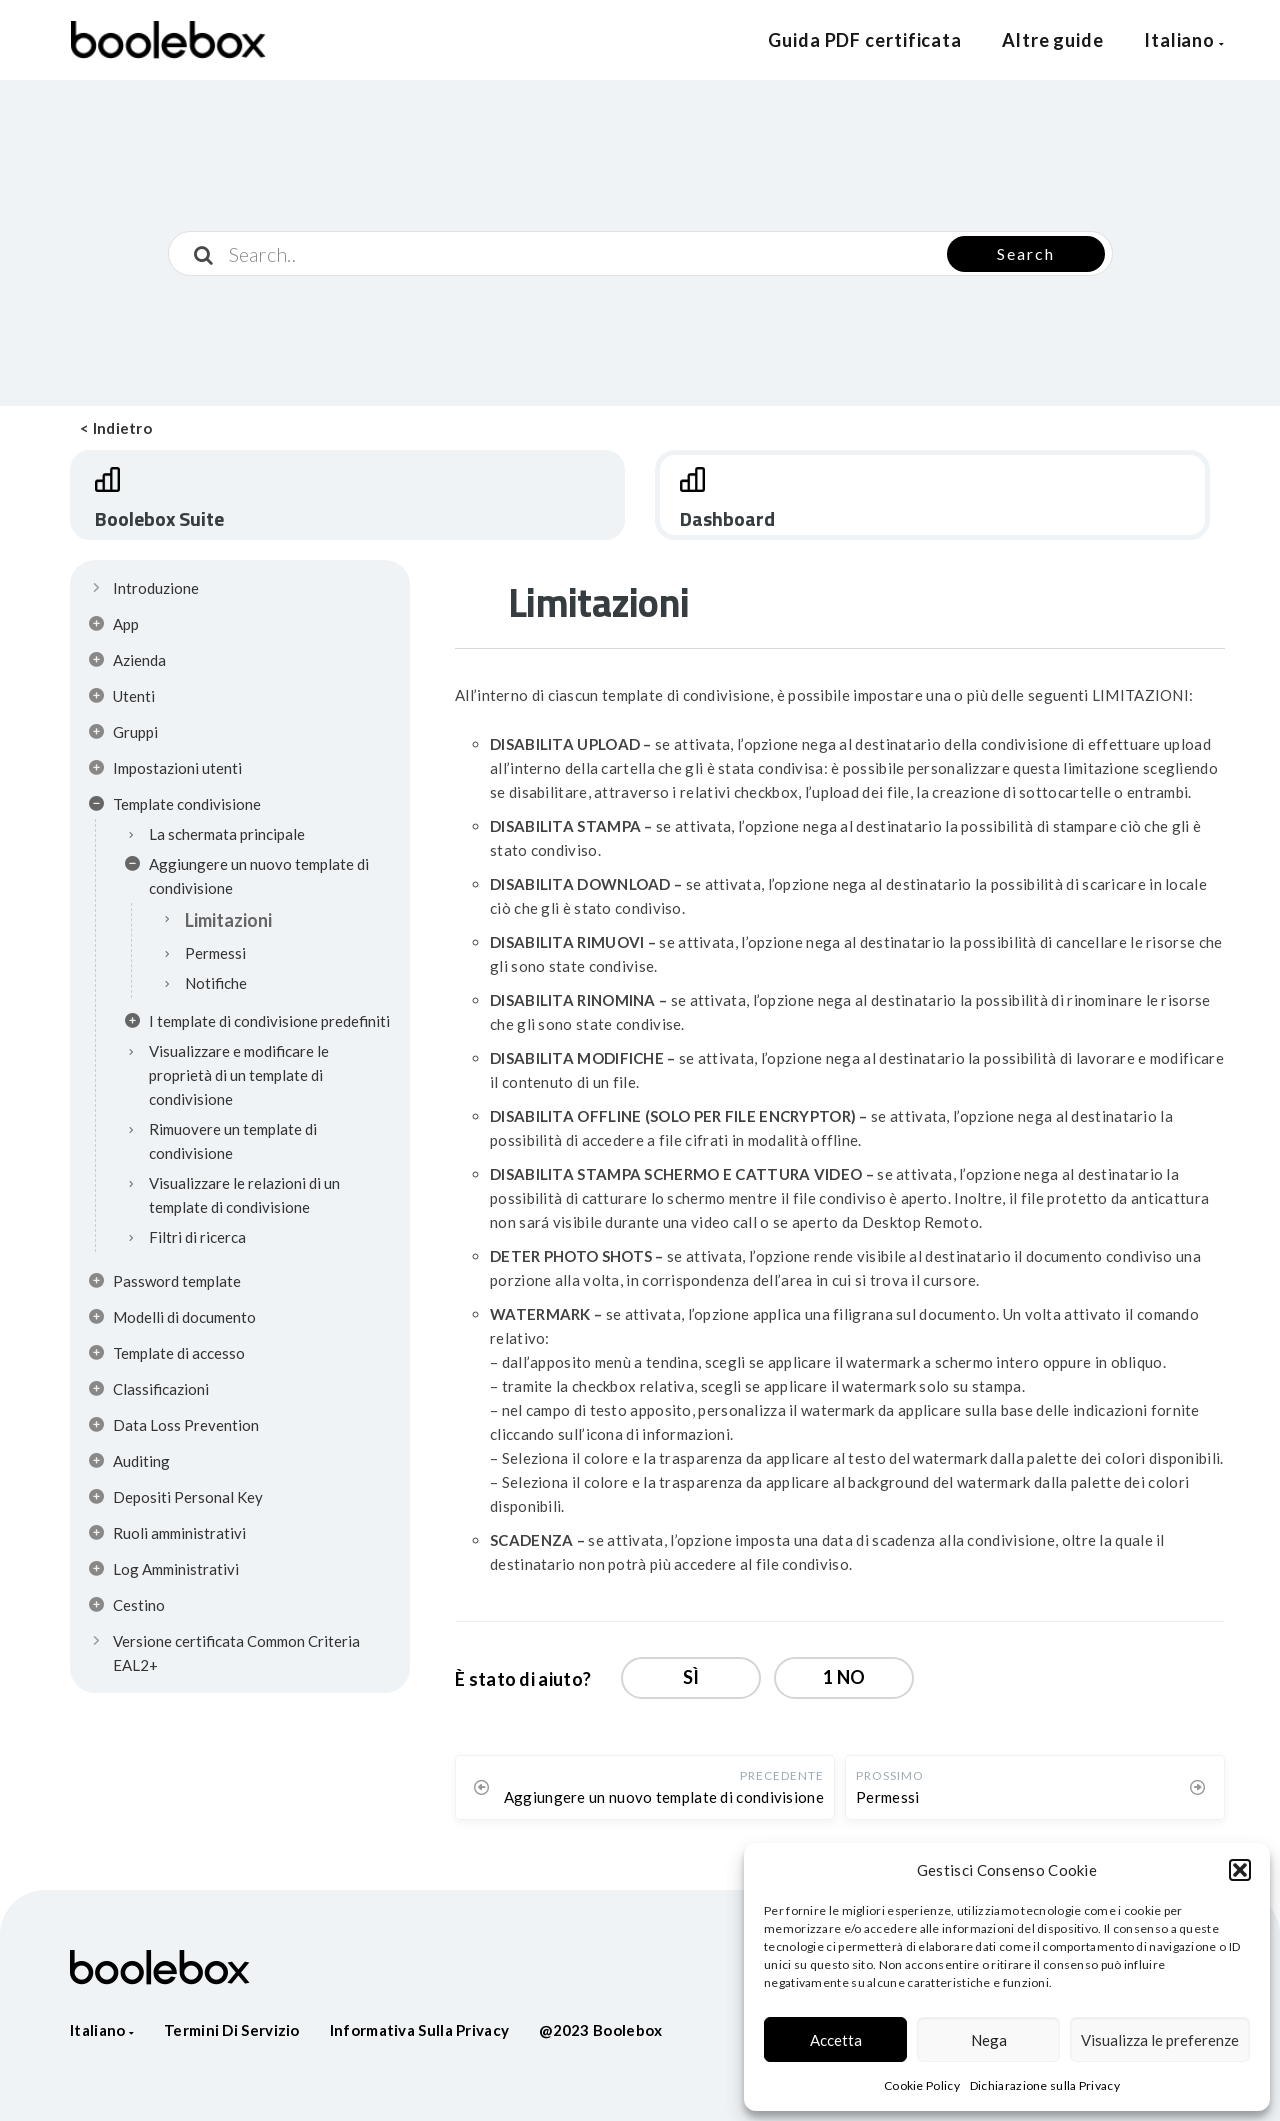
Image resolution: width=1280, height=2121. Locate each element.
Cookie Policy (922, 2085)
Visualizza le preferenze (1160, 2040)
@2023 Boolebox (600, 2030)
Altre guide (1053, 40)
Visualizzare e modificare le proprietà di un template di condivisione (239, 1075)
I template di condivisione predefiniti (257, 1024)
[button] (1240, 1870)
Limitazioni (228, 920)
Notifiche (216, 983)
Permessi (215, 953)
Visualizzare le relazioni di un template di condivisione (244, 1195)
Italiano (1184, 40)
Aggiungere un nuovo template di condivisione (247, 876)
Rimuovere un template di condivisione (233, 1141)
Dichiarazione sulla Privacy (1045, 2085)
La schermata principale (227, 834)
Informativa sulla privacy (420, 2030)
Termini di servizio (232, 2030)
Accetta (836, 2040)
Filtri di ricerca (197, 1237)
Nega (989, 2040)
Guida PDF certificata (865, 40)
